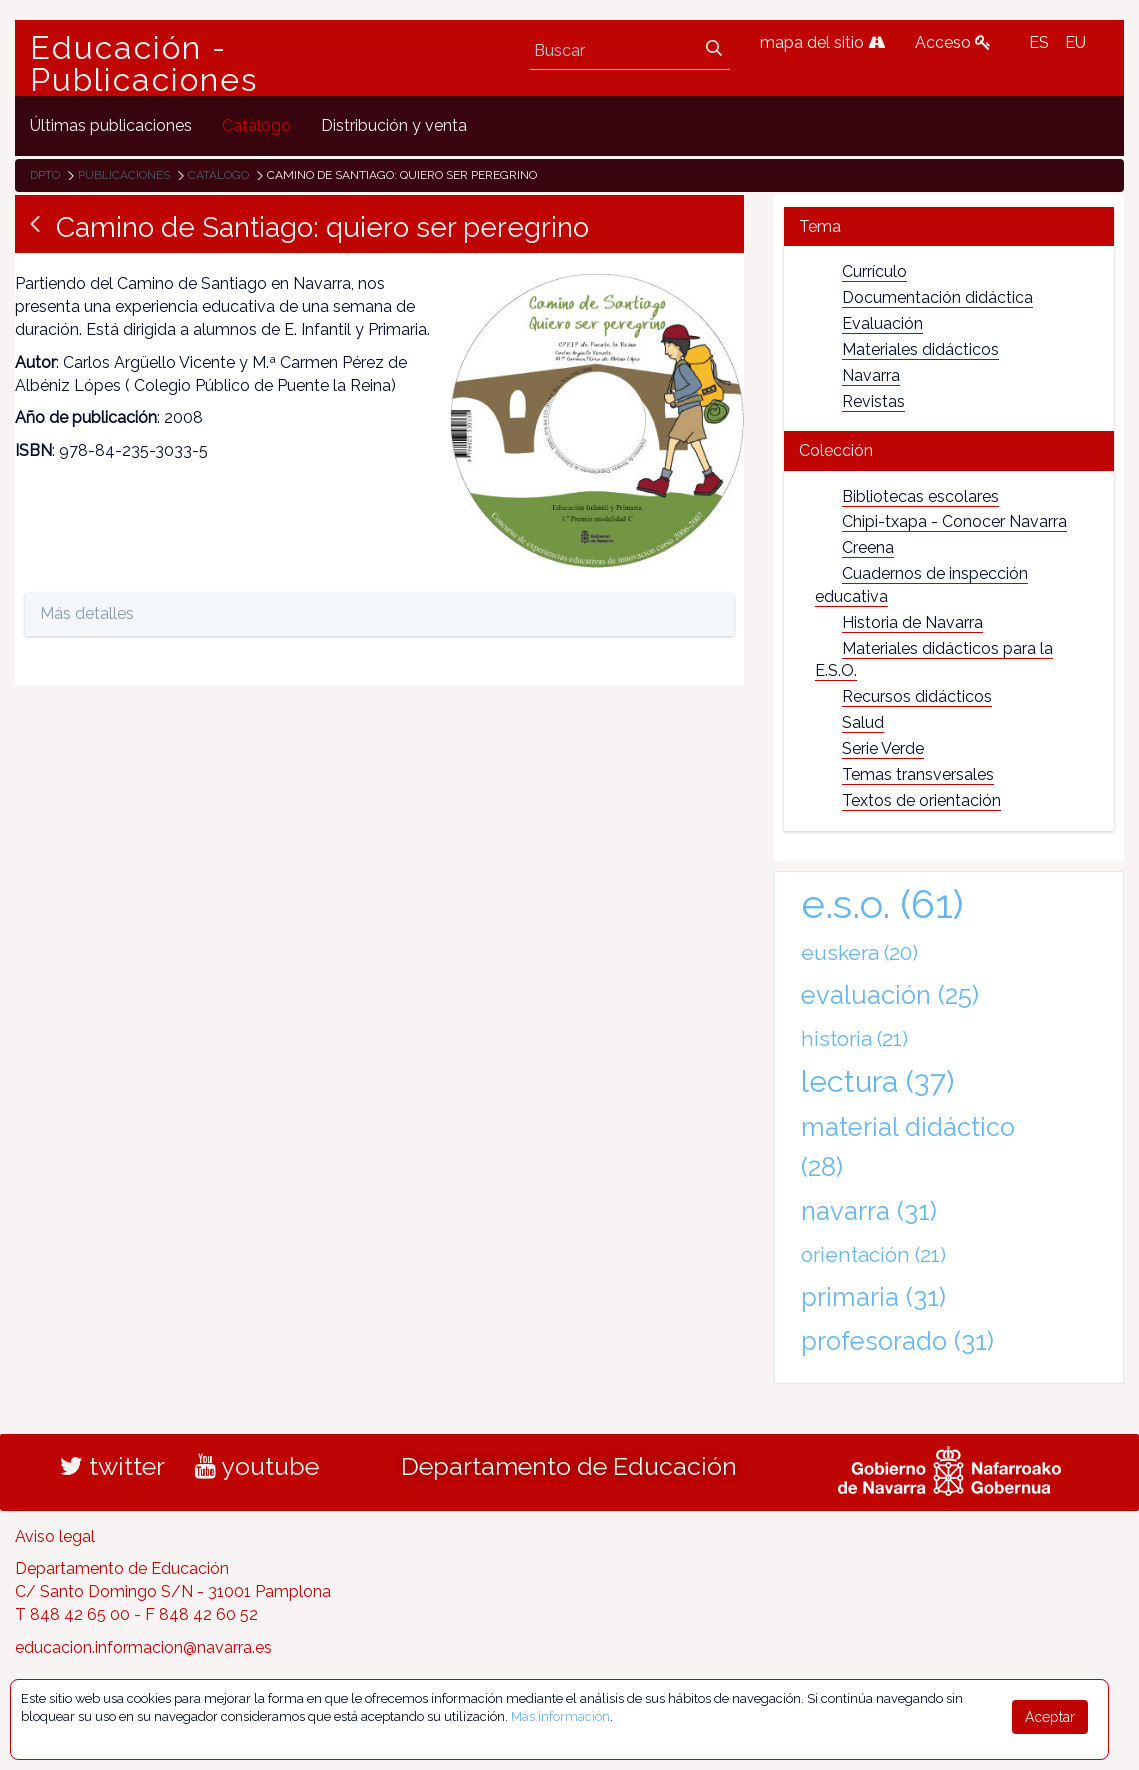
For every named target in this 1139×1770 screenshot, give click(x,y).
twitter (112, 1466)
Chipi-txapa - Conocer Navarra (954, 521)
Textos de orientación (921, 800)
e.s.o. (882, 903)
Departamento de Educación (569, 1466)
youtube (257, 1466)
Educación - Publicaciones (144, 64)
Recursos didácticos (917, 696)
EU (1075, 42)
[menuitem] (111, 125)
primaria (873, 1297)
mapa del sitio (822, 42)
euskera (859, 952)
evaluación (890, 995)
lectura (877, 1081)
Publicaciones (124, 175)
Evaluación (882, 323)
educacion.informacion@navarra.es (143, 1647)
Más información (560, 1716)
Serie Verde (883, 748)
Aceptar (1050, 1717)
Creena (868, 547)
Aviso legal (55, 1536)
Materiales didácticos (920, 349)
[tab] (949, 226)
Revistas (873, 401)
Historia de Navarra (912, 622)
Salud (863, 722)
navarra (869, 1211)
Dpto (45, 175)
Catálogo (218, 175)
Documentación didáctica (937, 297)
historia (854, 1038)
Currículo (874, 271)
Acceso (953, 42)
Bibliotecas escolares (920, 496)
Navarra (871, 375)
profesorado (897, 1341)
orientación (873, 1254)
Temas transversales (918, 774)
